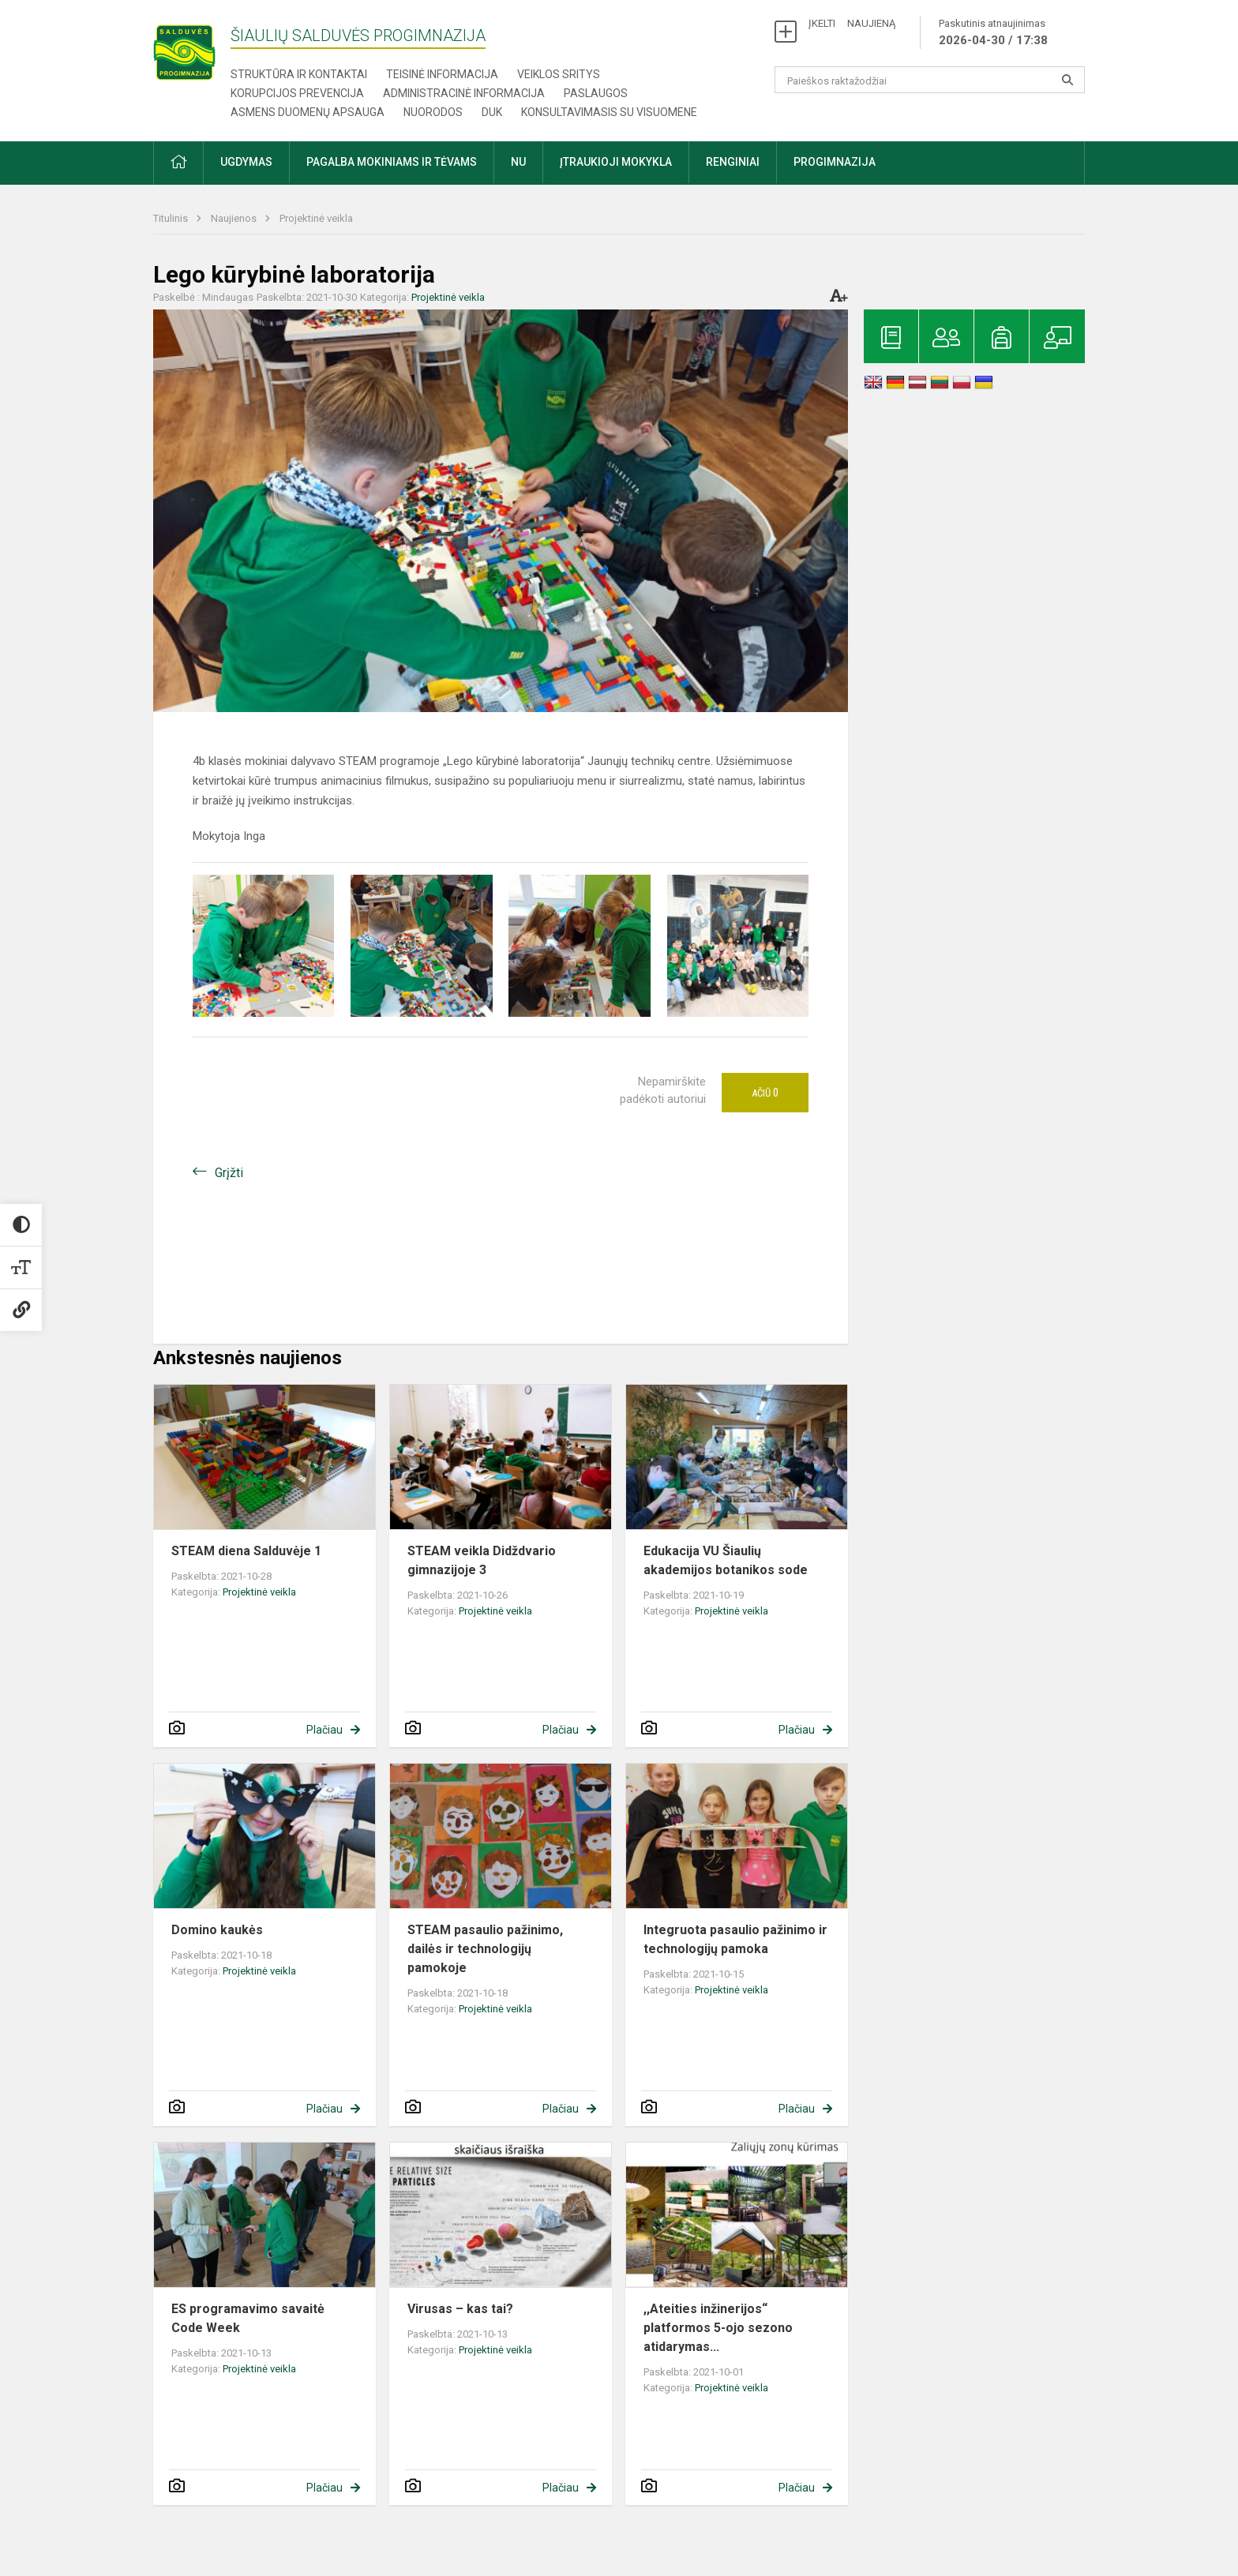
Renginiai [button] (733, 162)
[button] (178, 163)
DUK (492, 112)
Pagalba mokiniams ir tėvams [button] (391, 162)
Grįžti (229, 1172)
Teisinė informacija (442, 74)
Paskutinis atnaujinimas (993, 33)
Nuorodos (433, 112)
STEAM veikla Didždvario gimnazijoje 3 (481, 1560)
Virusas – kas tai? (460, 2308)
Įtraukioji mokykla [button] (616, 162)
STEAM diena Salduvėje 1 (246, 1550)
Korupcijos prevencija (297, 93)
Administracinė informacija (464, 93)
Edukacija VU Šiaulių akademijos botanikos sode (725, 1560)
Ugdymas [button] (246, 162)
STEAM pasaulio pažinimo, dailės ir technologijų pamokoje (485, 1948)
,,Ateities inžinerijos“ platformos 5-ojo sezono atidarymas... (718, 2327)
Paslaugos (596, 93)
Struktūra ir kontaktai (299, 74)
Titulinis (171, 218)
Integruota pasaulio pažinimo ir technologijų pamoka (735, 1939)
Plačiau (324, 1729)
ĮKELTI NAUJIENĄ (851, 23)
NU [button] (518, 162)
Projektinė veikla (316, 218)
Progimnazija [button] (834, 162)
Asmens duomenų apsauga (308, 112)
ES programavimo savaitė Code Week (248, 2318)
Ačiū (765, 1092)
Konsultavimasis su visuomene (609, 112)
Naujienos (235, 218)
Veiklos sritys (558, 74)
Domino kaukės (217, 1929)
